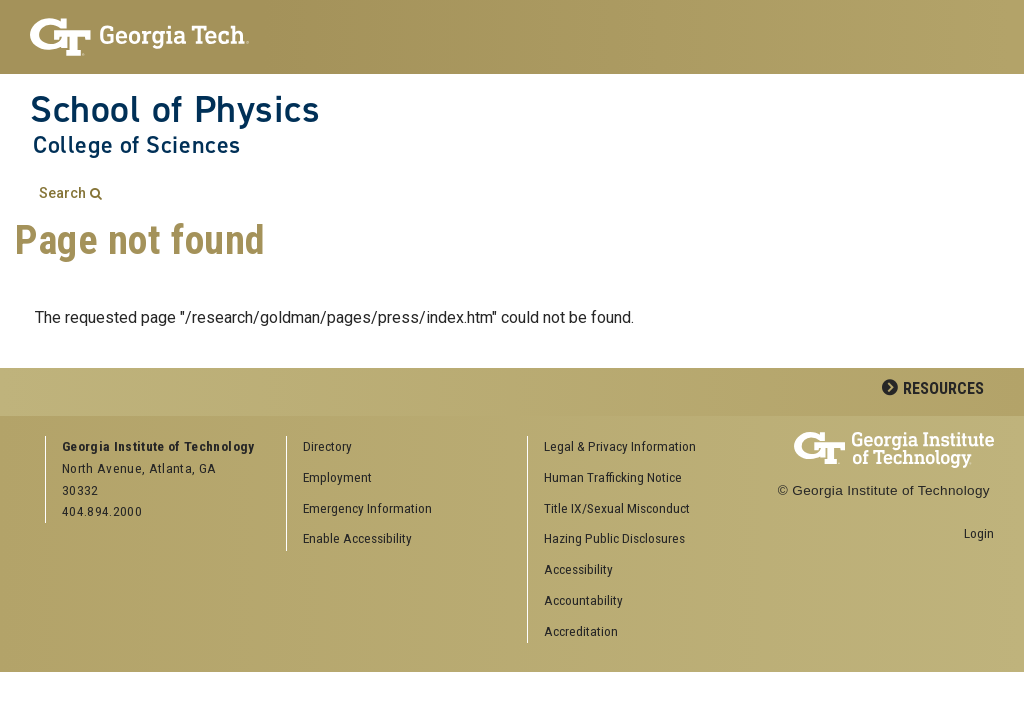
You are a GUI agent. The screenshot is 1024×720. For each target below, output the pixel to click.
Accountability (583, 600)
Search (62, 193)
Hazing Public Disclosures (614, 538)
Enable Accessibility (357, 538)
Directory (327, 446)
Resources (943, 388)
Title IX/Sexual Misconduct (617, 508)
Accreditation (581, 631)
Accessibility (578, 569)
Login (979, 533)
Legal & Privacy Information (620, 446)
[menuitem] (641, 447)
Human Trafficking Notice (613, 477)
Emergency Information (367, 508)
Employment (337, 477)
